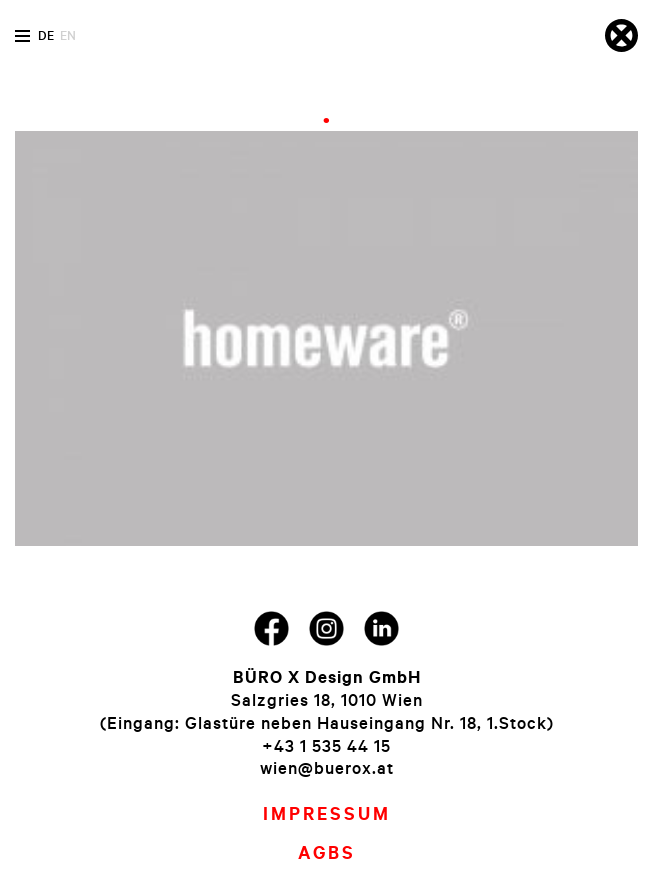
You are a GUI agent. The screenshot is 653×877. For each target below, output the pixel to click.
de (46, 35)
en (68, 35)
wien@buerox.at (327, 767)
